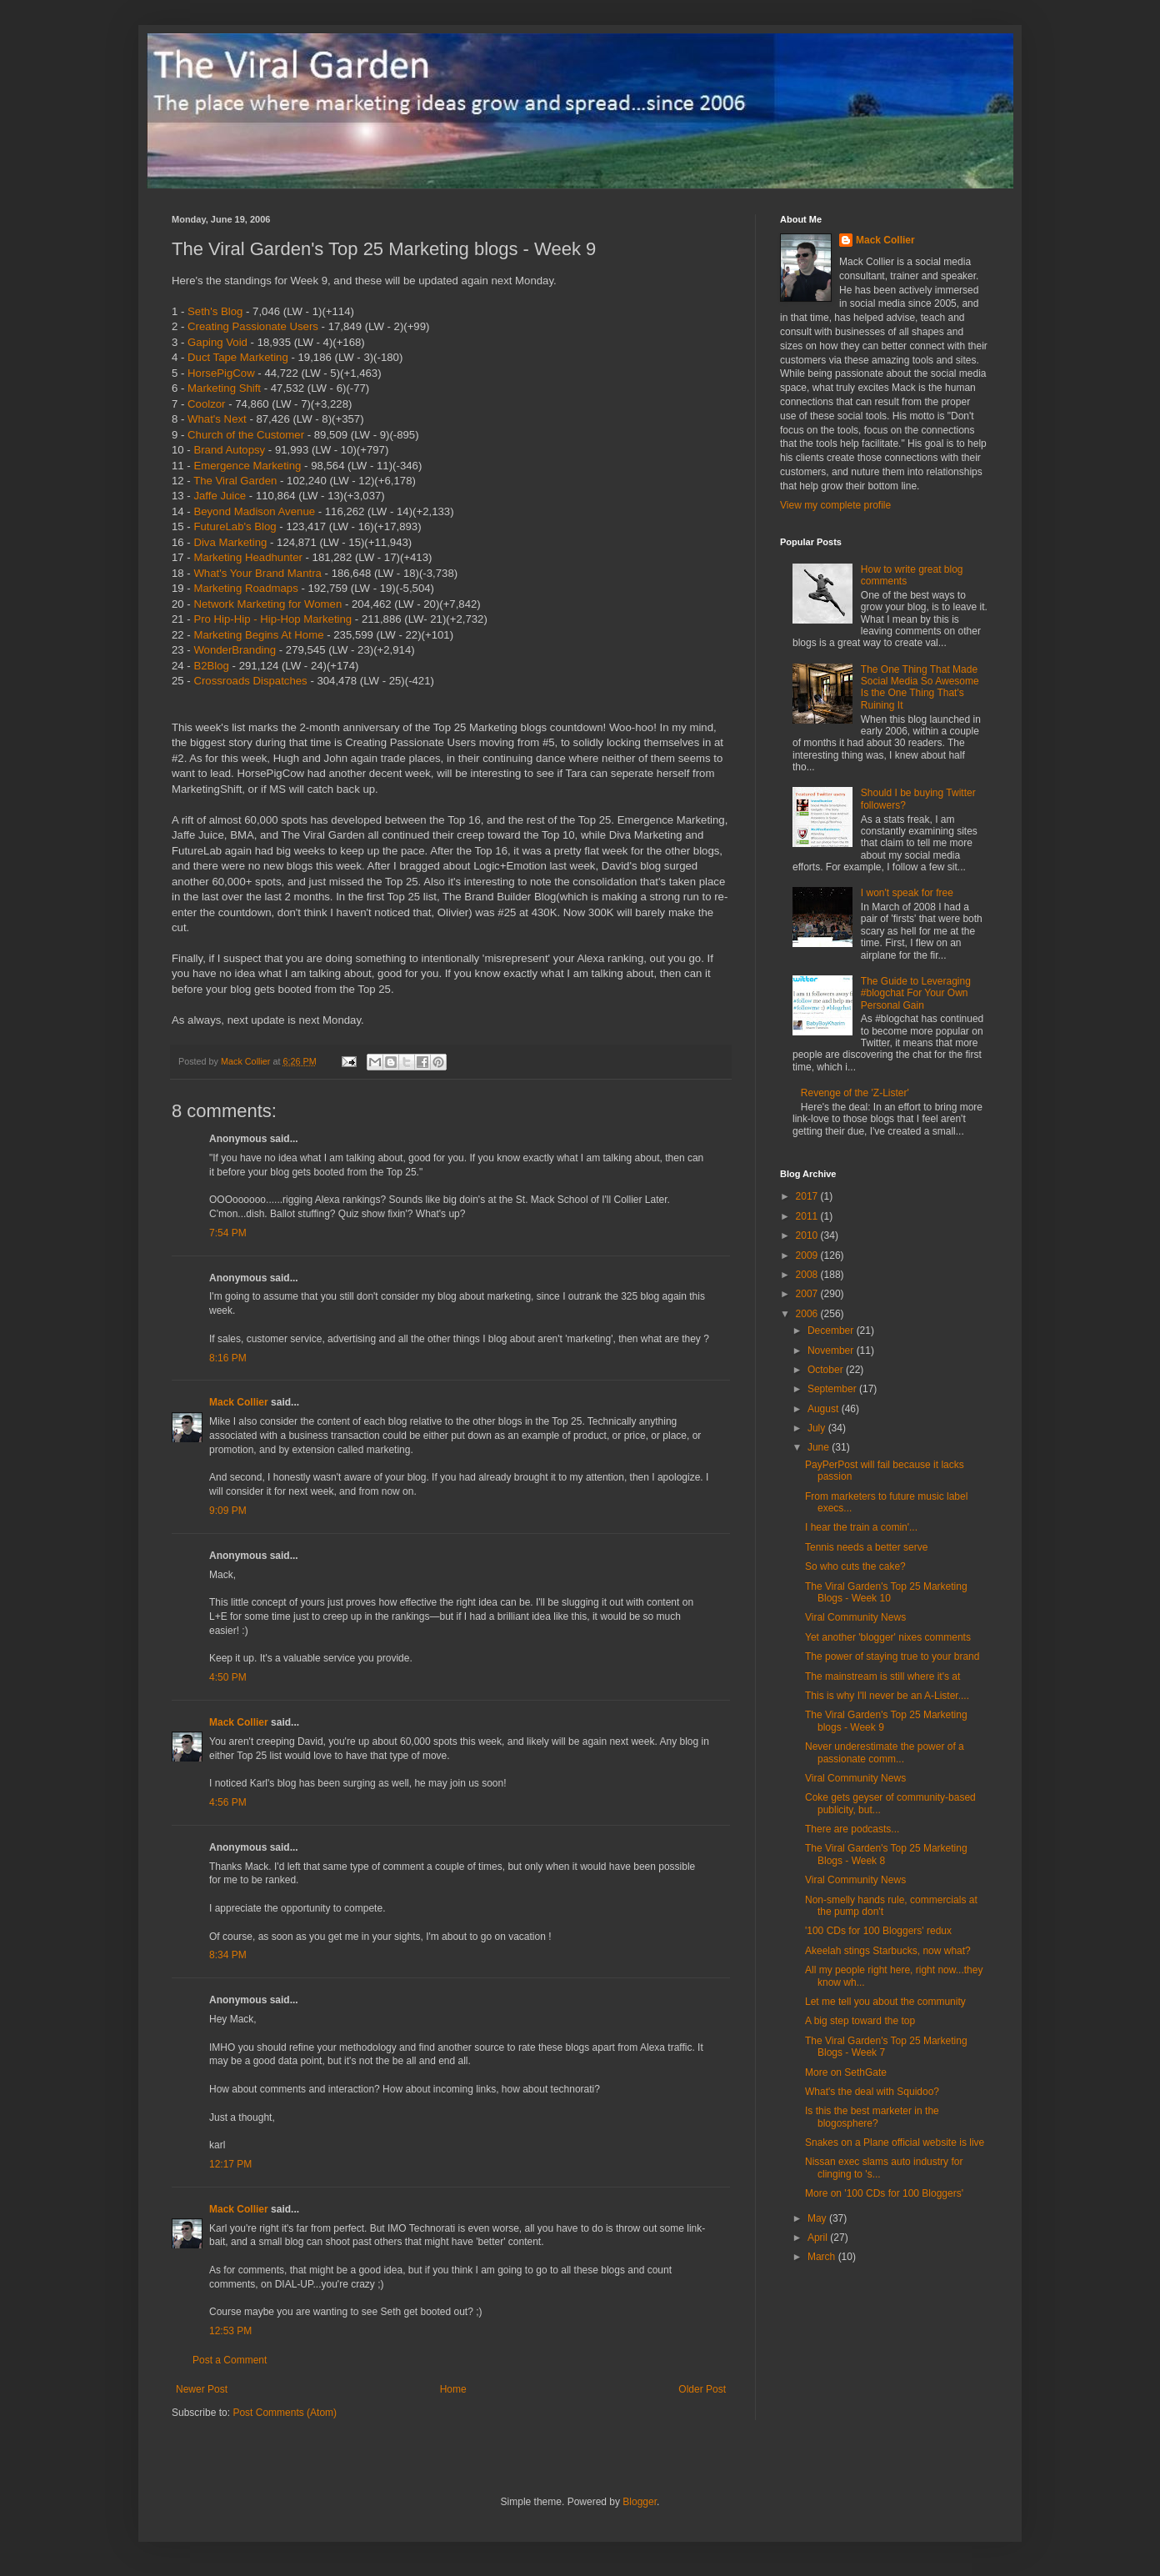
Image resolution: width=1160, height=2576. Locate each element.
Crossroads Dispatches (250, 680)
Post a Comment (229, 2360)
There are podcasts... (852, 1829)
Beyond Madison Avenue (254, 511)
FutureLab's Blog (234, 526)
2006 (808, 1314)
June (820, 1447)
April (819, 2237)
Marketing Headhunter (247, 557)
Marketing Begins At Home (258, 635)
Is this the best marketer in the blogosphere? (872, 2116)
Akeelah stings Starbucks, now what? (888, 1951)
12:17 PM (230, 2164)
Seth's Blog (215, 311)
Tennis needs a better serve (866, 1547)
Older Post (702, 2389)
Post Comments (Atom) (284, 2412)
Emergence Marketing (247, 465)
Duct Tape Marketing (238, 357)
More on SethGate (846, 2072)
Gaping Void (218, 342)
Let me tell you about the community (885, 2001)
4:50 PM (228, 1677)
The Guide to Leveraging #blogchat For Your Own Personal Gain (916, 993)
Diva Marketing (230, 542)
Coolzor (206, 404)
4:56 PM (228, 1802)
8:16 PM (228, 1358)
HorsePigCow (221, 373)
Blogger (639, 2502)
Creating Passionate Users (253, 326)
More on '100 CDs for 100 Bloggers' (884, 2193)
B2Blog (211, 665)
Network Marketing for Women (267, 604)
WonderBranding (234, 650)
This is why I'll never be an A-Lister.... (887, 1695)
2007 (808, 1294)
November (832, 1350)
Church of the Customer (246, 434)
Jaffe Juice (219, 495)
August (825, 1409)
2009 (808, 1255)
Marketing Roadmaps (245, 588)
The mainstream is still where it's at (882, 1676)
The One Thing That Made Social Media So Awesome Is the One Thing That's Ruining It (920, 687)
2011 (808, 1216)
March (823, 2257)
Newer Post (202, 2389)
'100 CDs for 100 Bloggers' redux (878, 1931)
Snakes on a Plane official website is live (894, 2142)
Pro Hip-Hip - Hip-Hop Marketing (272, 619)
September (833, 1389)
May (818, 2218)
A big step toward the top (860, 2021)
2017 (808, 1196)
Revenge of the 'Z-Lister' (855, 1093)
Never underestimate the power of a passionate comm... (884, 1752)
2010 (808, 1235)
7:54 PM (228, 1233)
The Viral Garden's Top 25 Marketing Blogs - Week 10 (886, 1592)
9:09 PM (228, 1510)
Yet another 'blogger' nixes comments (888, 1637)
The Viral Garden (235, 480)
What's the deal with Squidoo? (872, 2091)
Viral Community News (855, 1617)
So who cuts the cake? (855, 1566)
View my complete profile (835, 505)
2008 (808, 1274)
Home (453, 2389)
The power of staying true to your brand (892, 1656)
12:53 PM (230, 2331)
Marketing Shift (224, 388)
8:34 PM (228, 1955)
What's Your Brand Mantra (257, 573)
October (827, 1370)
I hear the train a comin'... (861, 1527)
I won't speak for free (907, 893)
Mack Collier (238, 1402)
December (832, 1330)
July (818, 1428)
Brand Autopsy (229, 450)
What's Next (217, 419)
